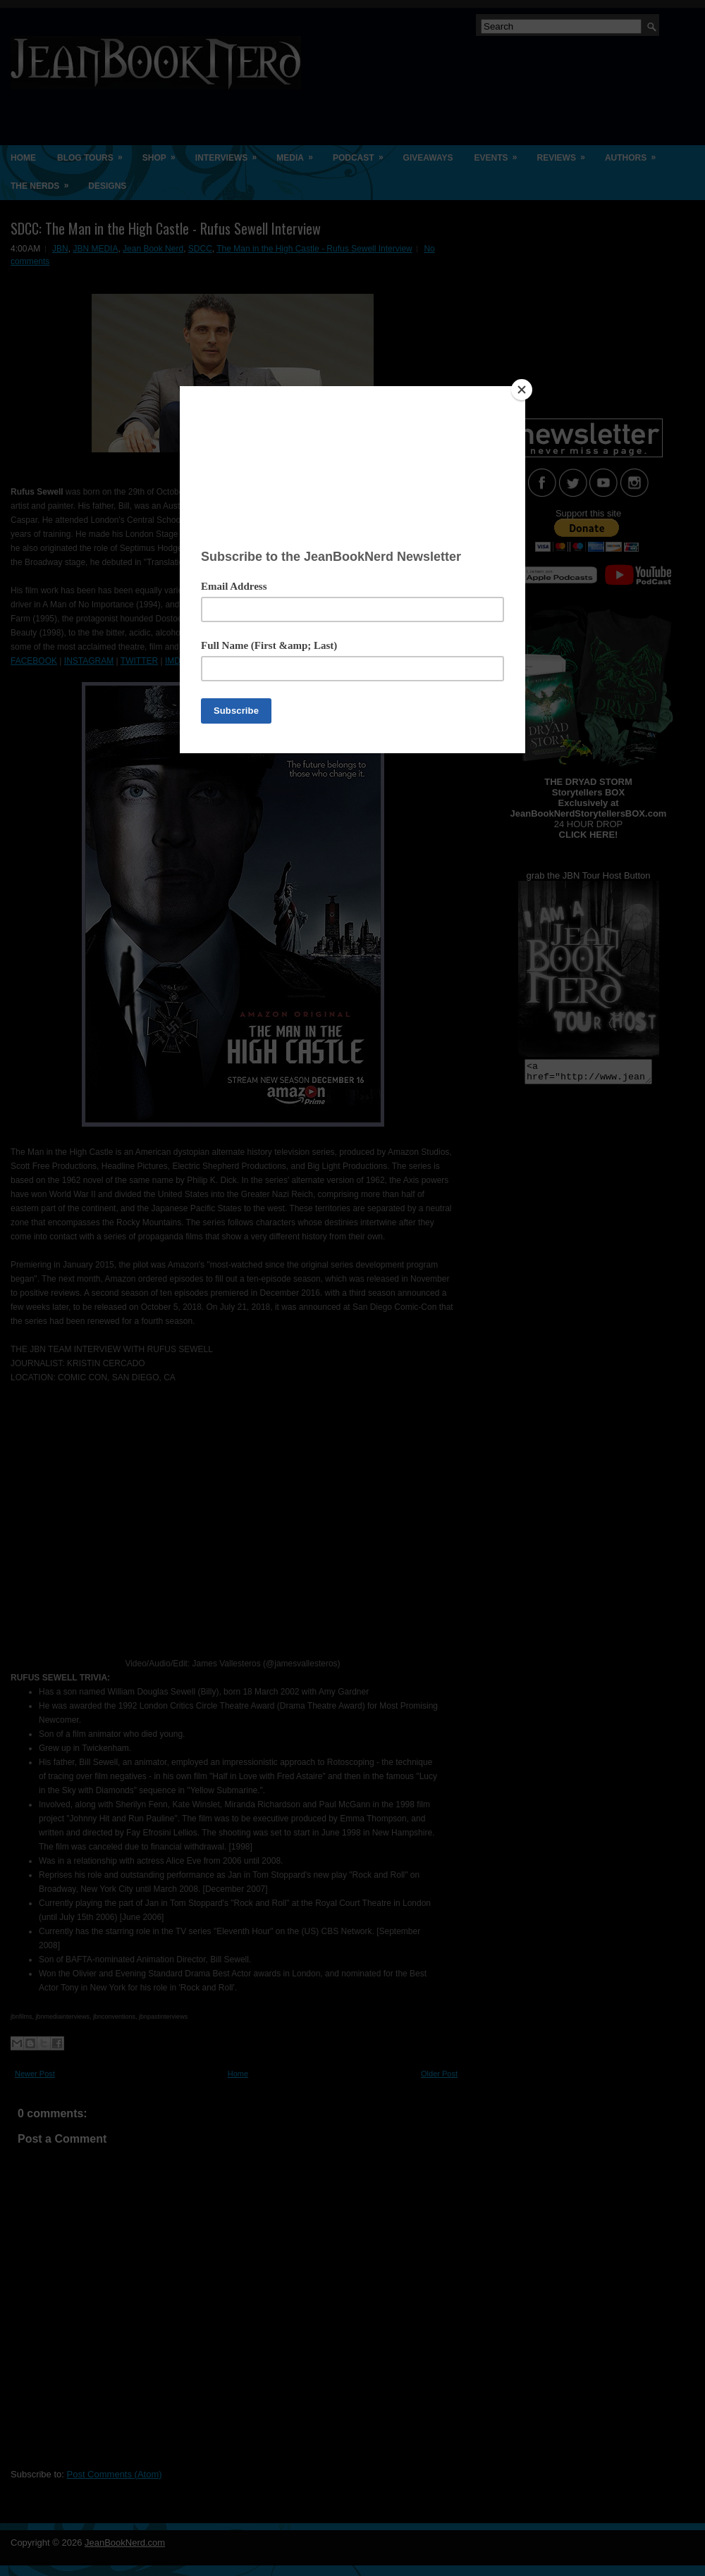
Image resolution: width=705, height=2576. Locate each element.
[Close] (521, 389)
